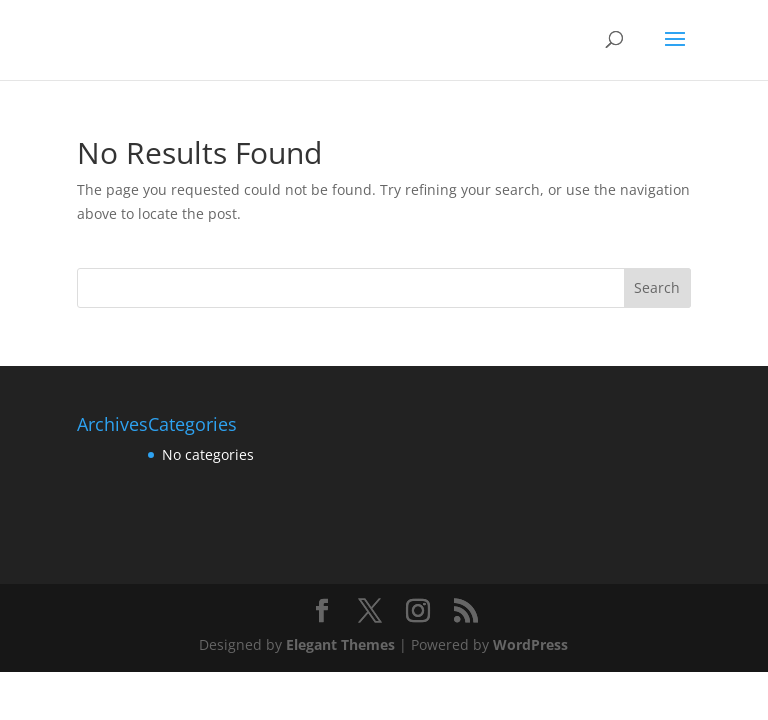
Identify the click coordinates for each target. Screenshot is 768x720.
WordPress (530, 644)
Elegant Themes (340, 644)
